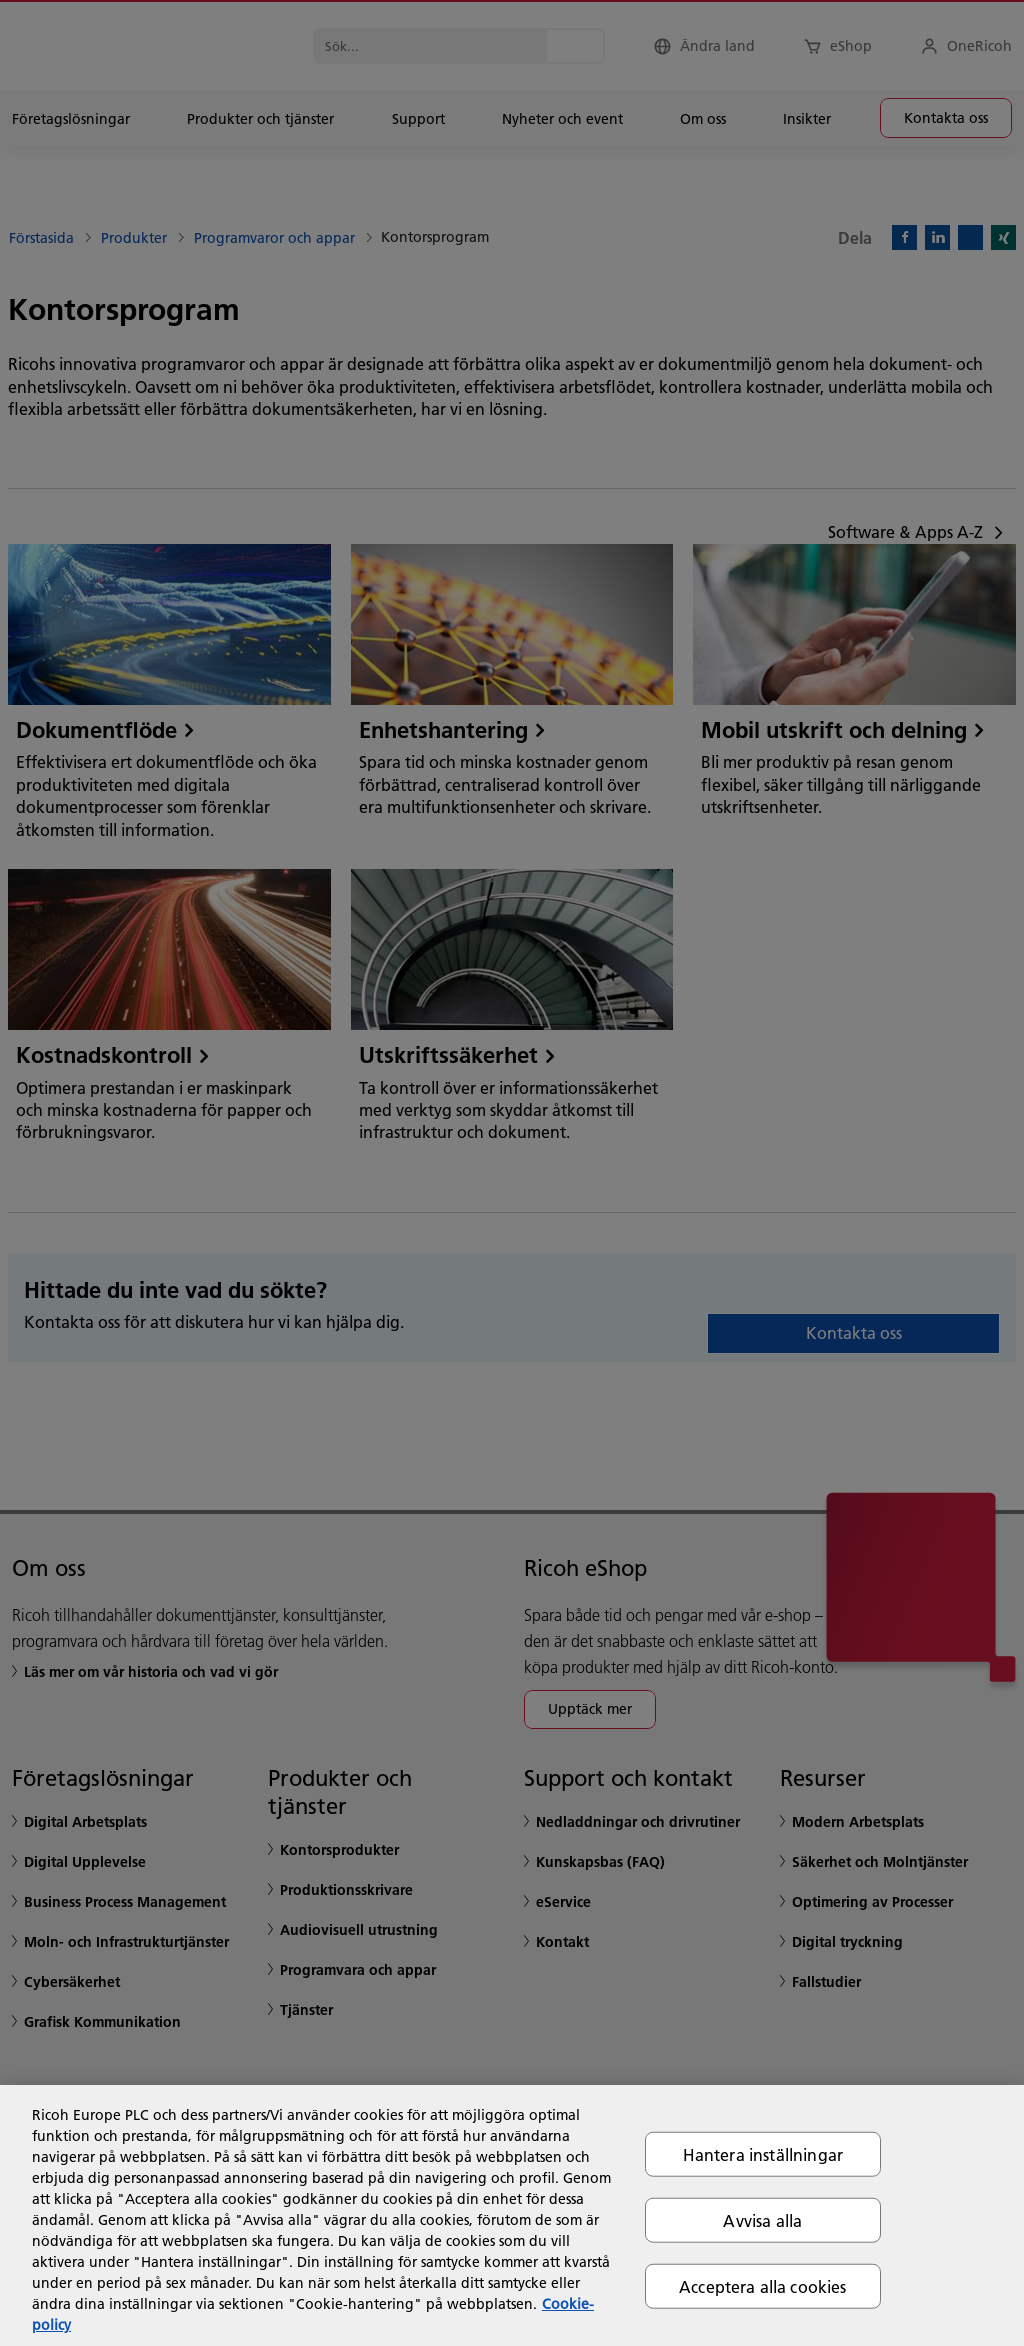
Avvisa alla (762, 2219)
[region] (512, 2215)
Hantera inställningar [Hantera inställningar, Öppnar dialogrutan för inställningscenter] (763, 2153)
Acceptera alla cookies (763, 2286)
